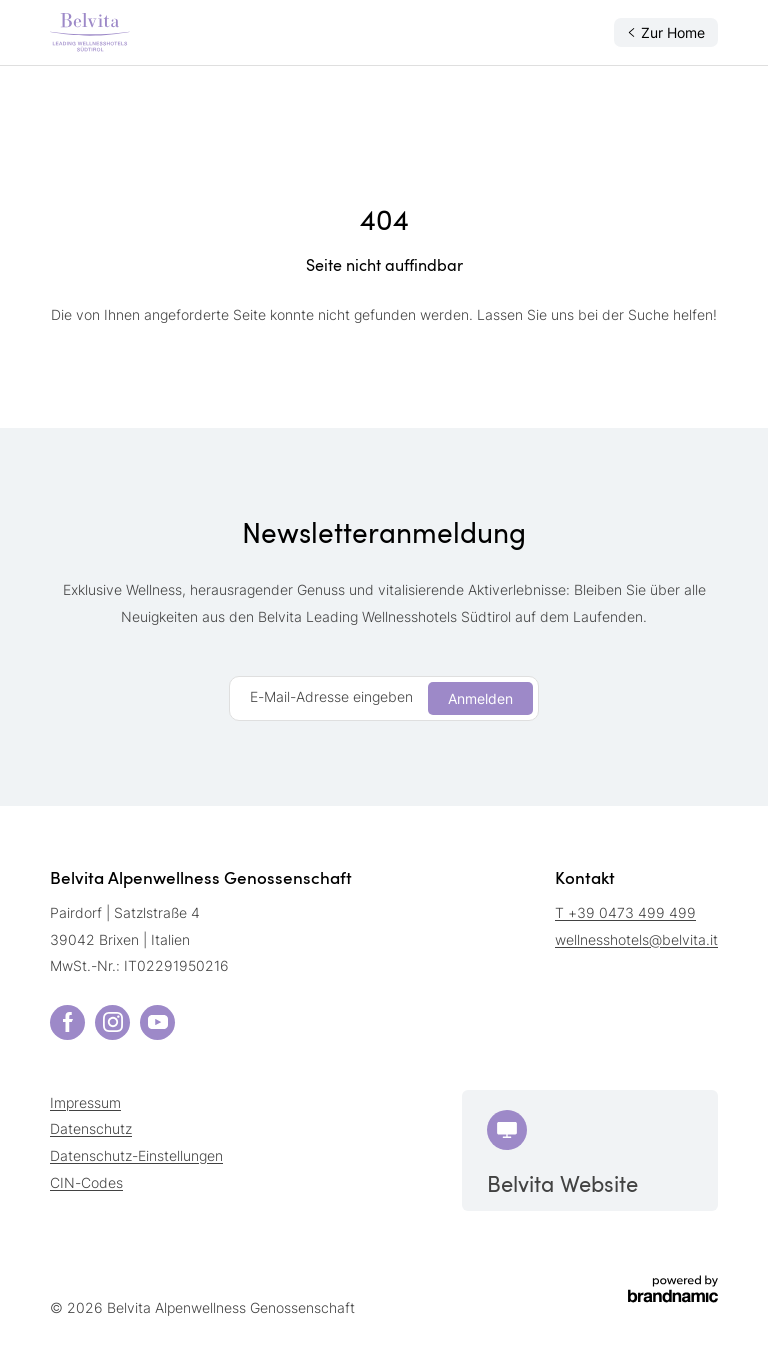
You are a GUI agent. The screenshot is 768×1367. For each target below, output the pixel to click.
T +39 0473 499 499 (625, 912)
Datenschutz (91, 1128)
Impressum (85, 1102)
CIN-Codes (86, 1182)
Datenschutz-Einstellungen (136, 1155)
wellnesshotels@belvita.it (636, 939)
